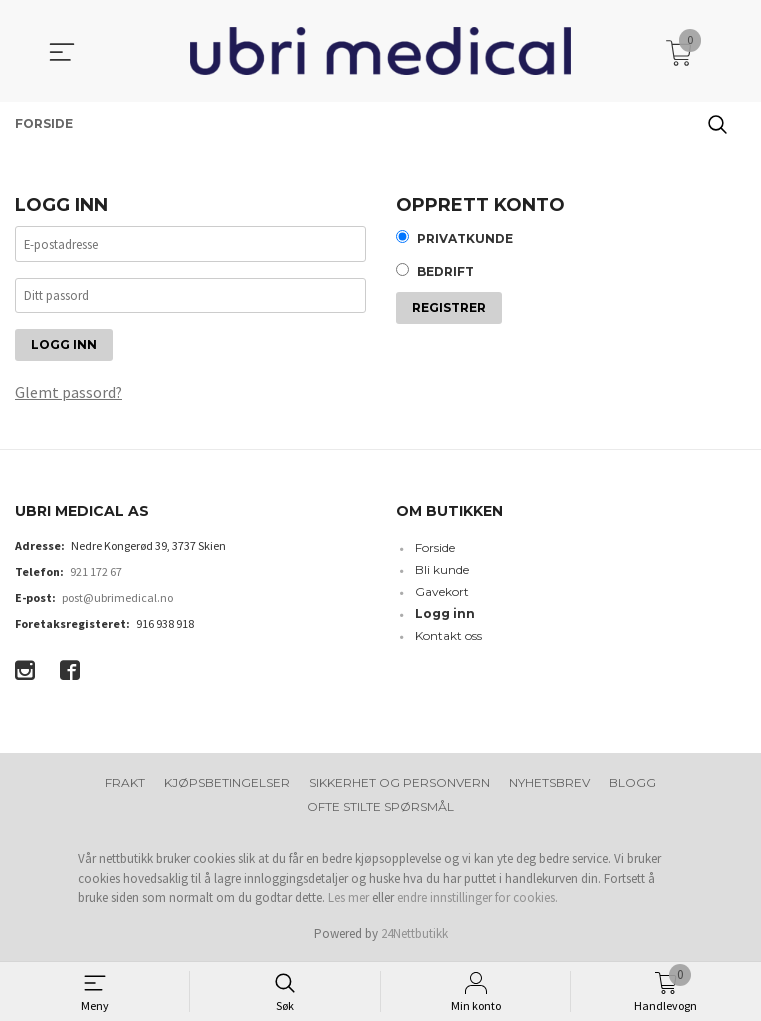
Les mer (348, 899)
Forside (435, 549)
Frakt (125, 784)
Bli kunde (442, 571)
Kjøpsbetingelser (227, 784)
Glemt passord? (69, 394)
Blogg (632, 784)
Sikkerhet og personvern (399, 784)
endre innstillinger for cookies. (477, 899)
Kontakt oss (448, 637)
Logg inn (445, 615)
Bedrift (445, 273)
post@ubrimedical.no (117, 599)
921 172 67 (96, 573)
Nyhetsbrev (549, 784)
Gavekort (442, 593)
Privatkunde (465, 239)
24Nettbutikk (414, 934)
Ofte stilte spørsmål (380, 808)
